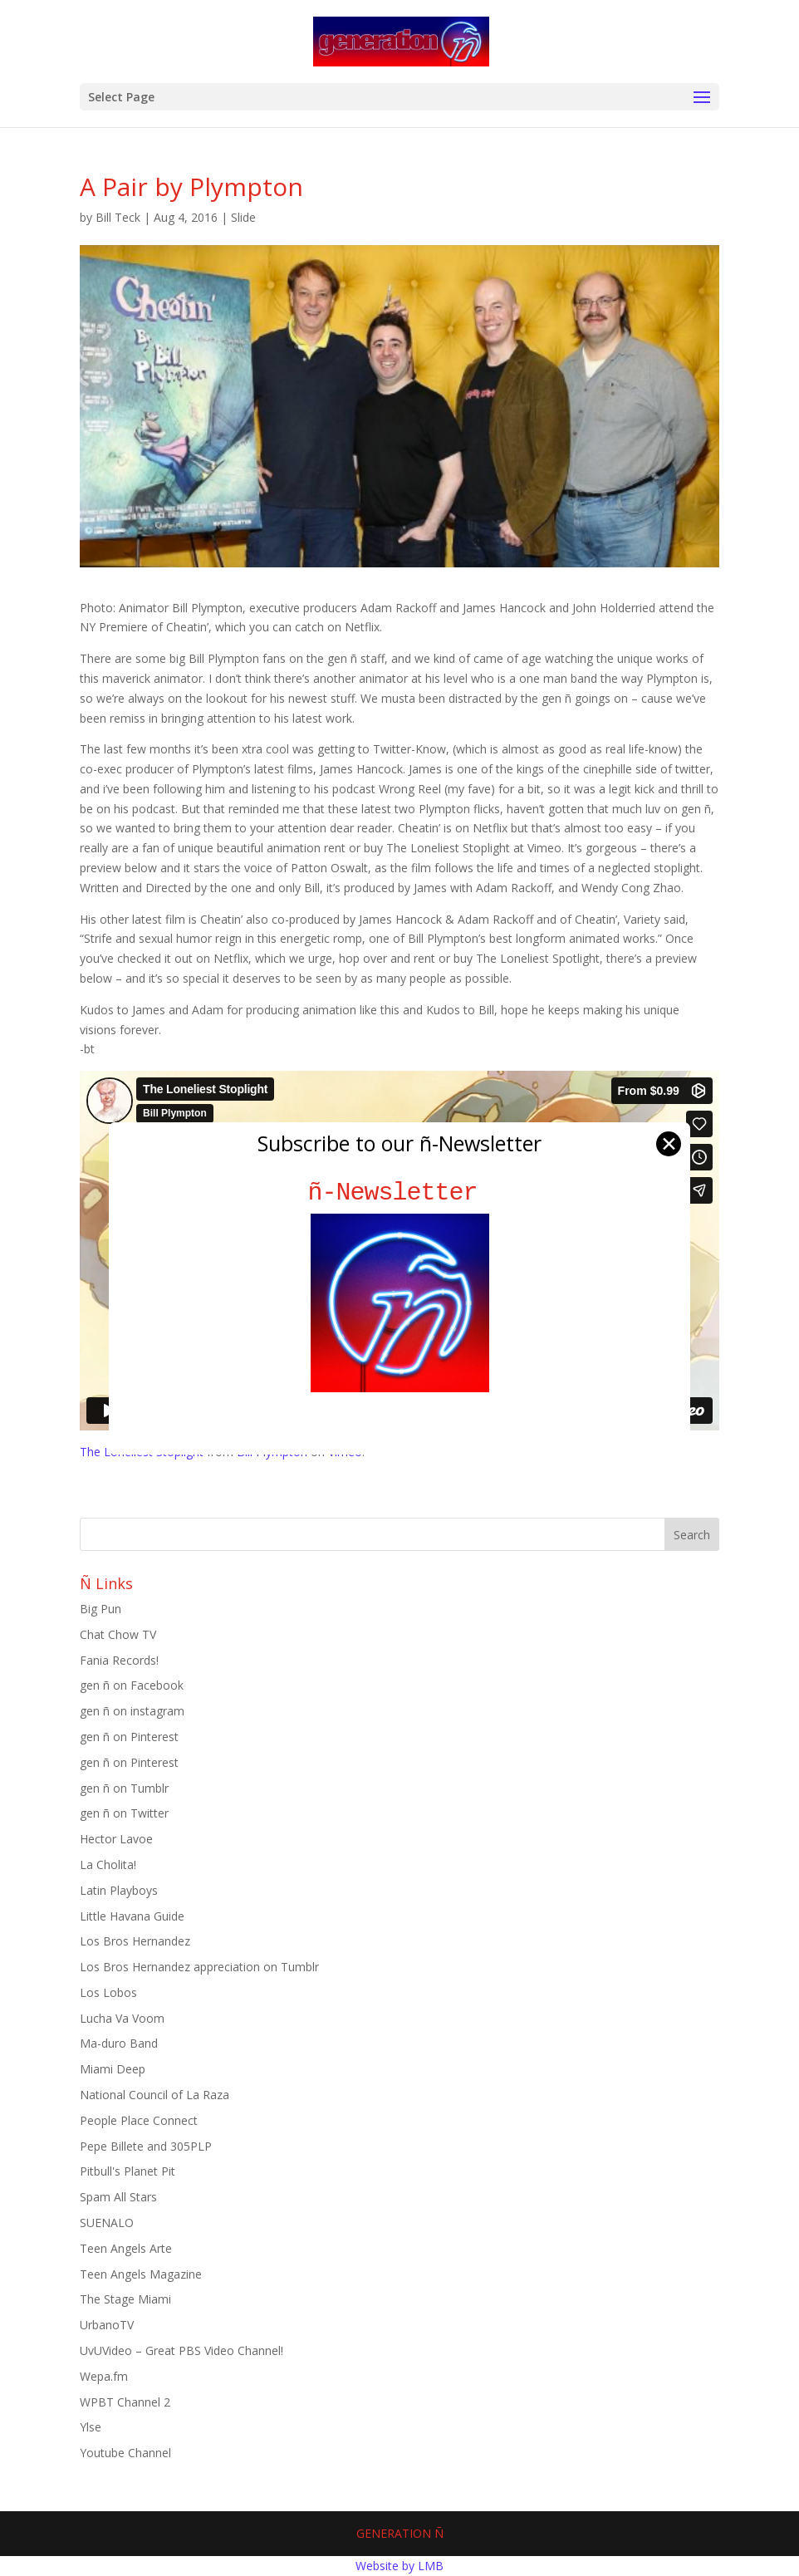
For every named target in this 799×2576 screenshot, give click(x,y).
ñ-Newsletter (400, 1192)
